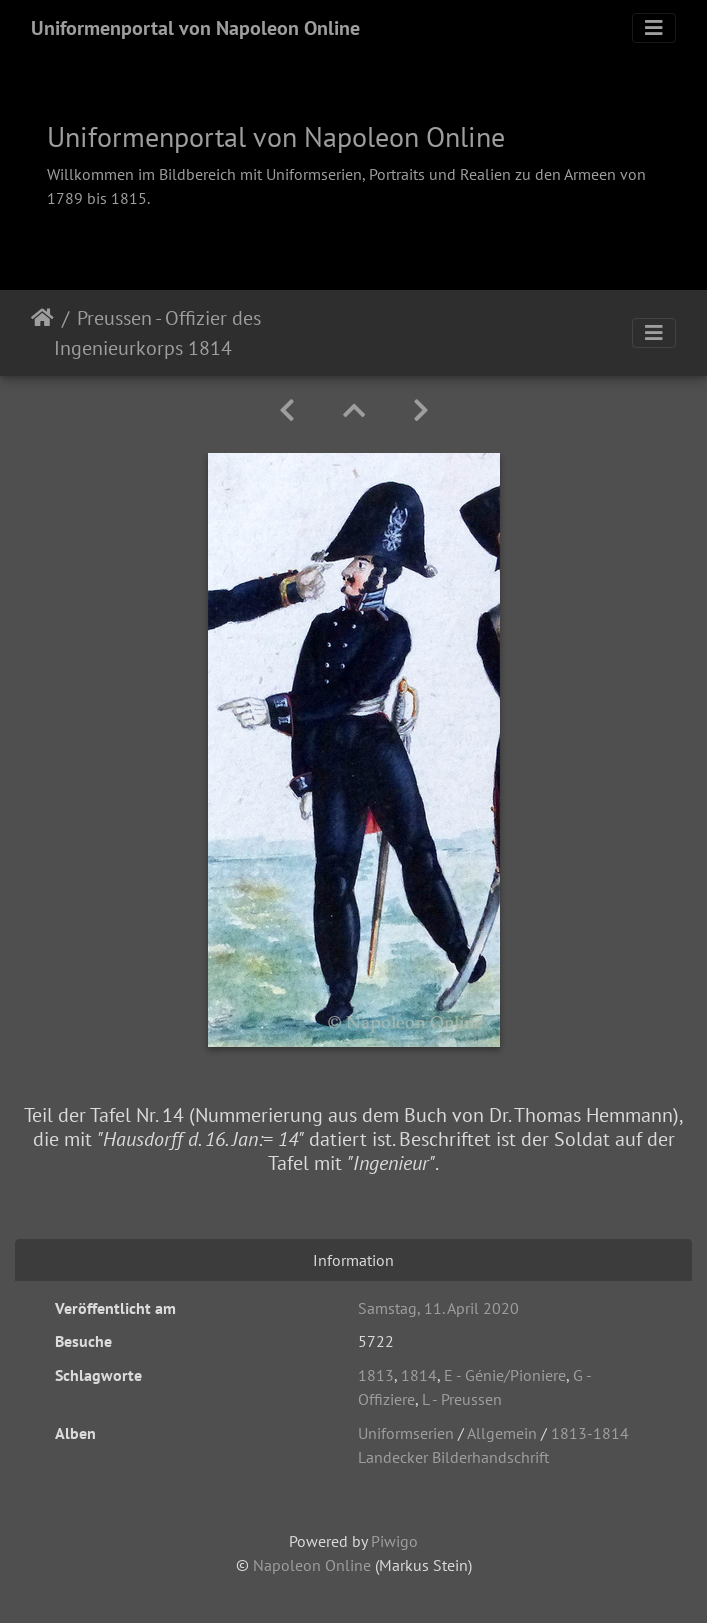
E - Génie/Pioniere (505, 1375)
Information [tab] (353, 1260)
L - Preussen (462, 1399)
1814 (419, 1375)
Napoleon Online (312, 1565)
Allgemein (502, 1433)
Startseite (42, 333)
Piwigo (394, 1541)
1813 (376, 1375)
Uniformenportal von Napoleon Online (195, 28)
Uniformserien (406, 1433)
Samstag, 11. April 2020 (438, 1308)
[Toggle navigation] (654, 28)
